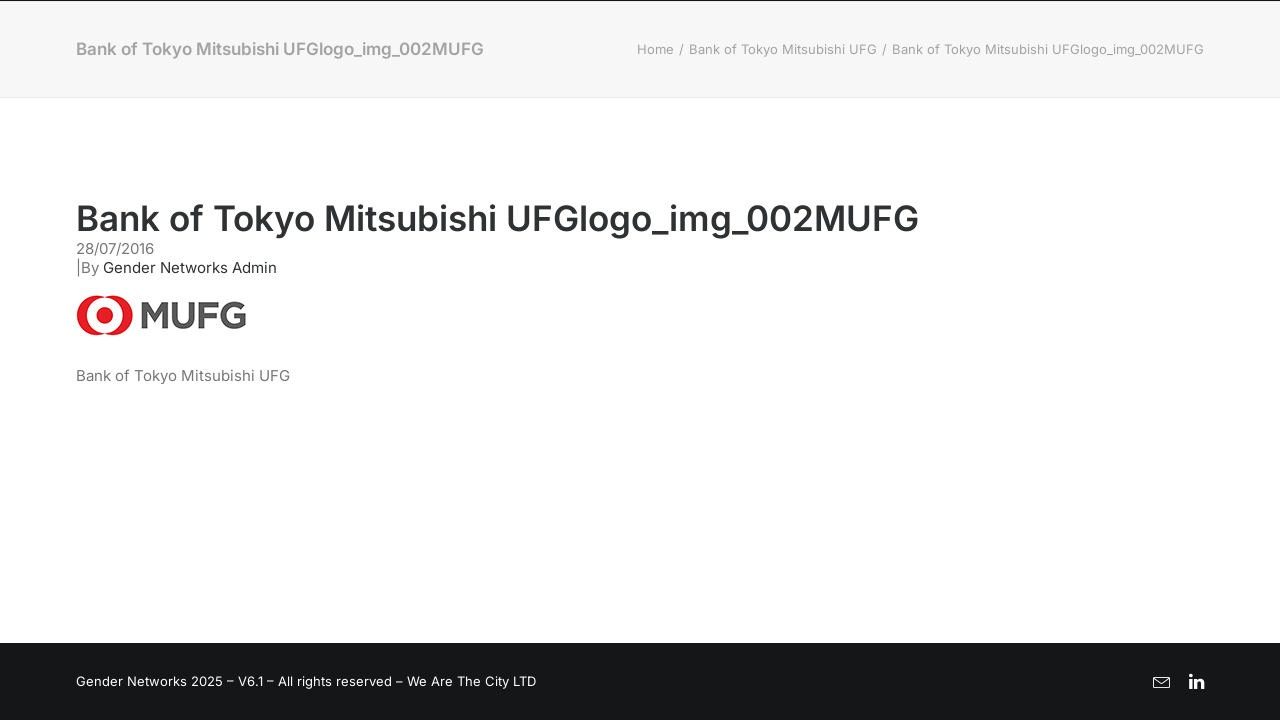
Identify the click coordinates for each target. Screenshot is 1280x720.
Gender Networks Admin (190, 267)
